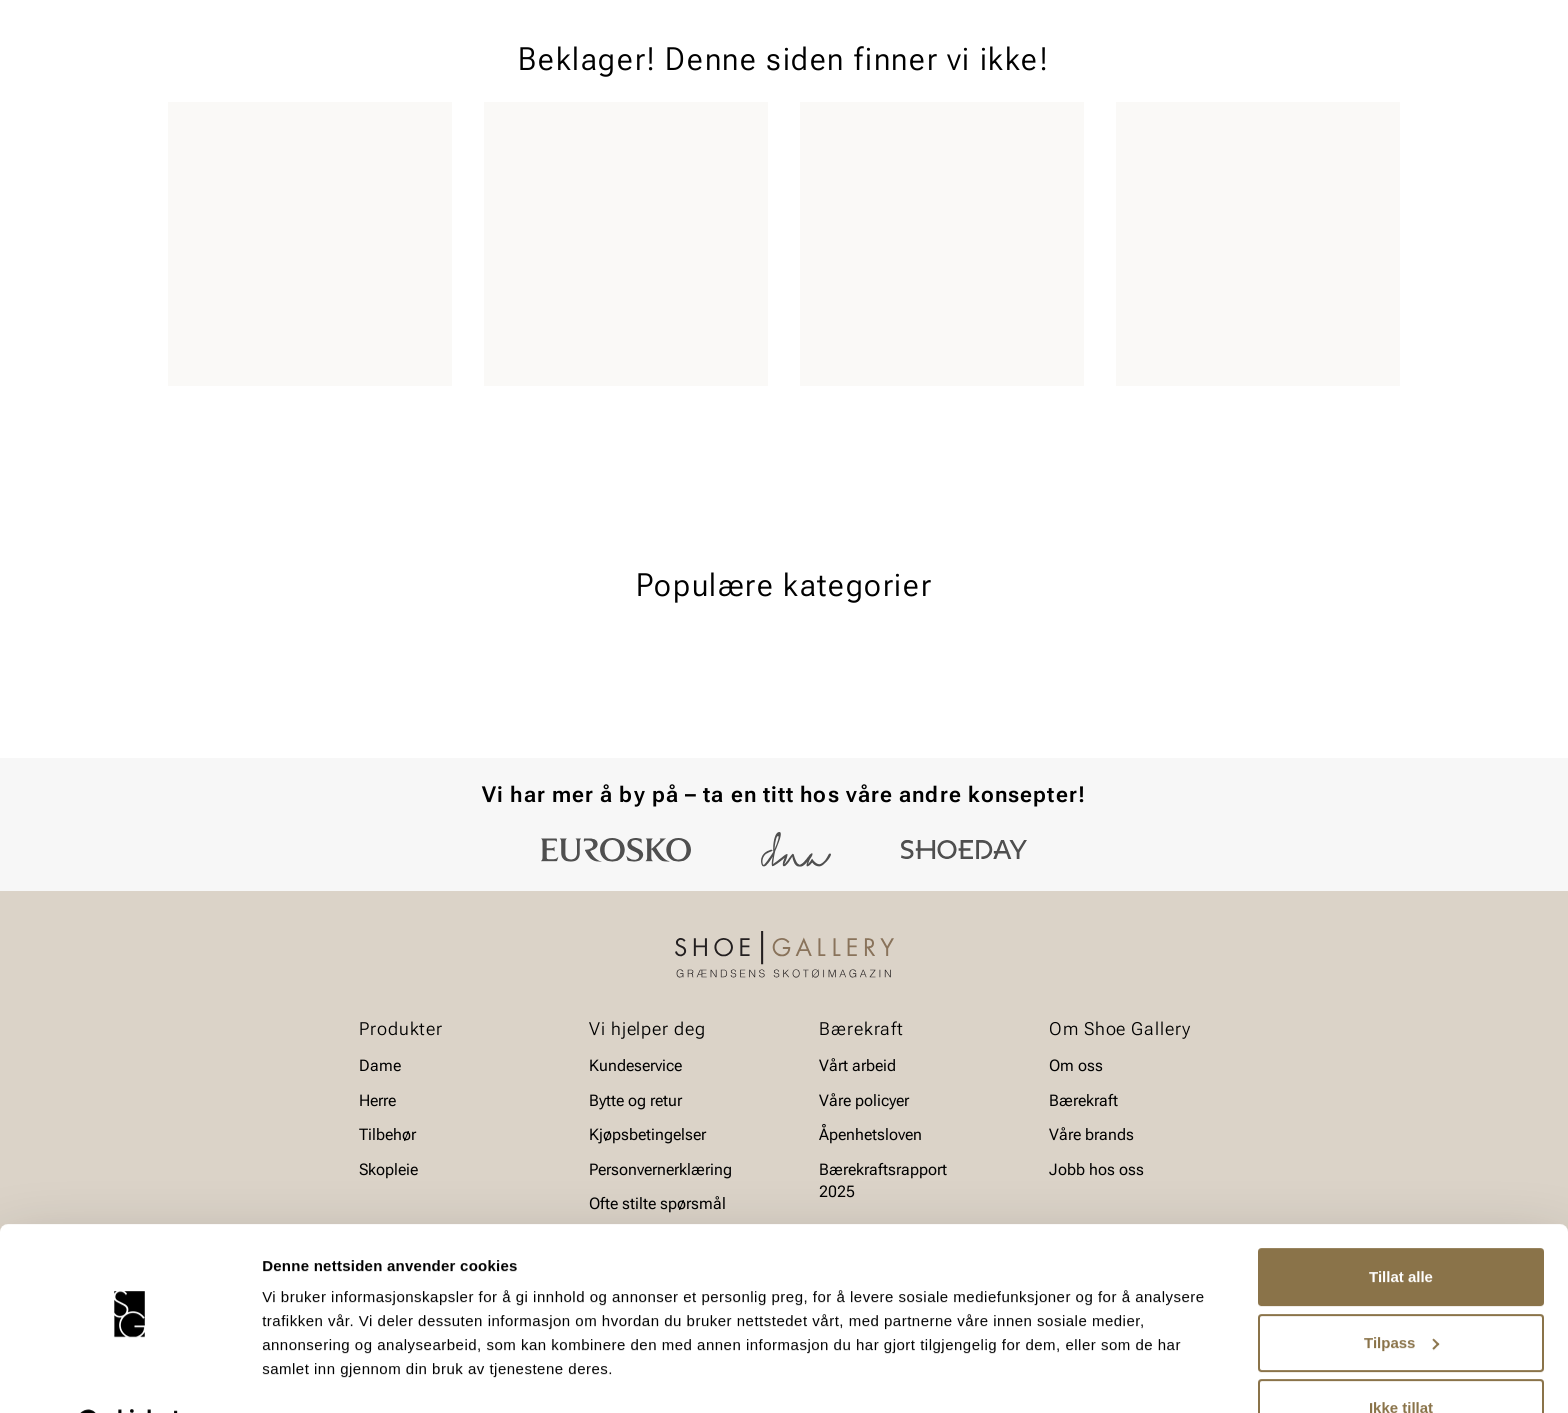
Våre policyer (864, 1100)
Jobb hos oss (1096, 1169)
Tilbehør (387, 1134)
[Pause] (1384, 16)
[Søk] (941, 71)
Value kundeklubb (1332, 131)
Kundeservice (635, 1065)
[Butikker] (1134, 73)
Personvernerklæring (660, 1169)
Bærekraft (1083, 1100)
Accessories (416, 131)
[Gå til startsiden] (257, 71)
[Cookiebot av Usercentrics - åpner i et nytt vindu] (129, 1374)
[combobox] (713, 71)
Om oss (1076, 1065)
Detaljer (290, 1373)
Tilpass (1401, 1291)
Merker (1209, 131)
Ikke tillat (1401, 1357)
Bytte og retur (635, 1100)
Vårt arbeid (857, 1065)
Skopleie (521, 131)
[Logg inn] (1207, 73)
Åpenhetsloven (870, 1134)
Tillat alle (1401, 1226)
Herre (256, 131)
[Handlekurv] (1367, 73)
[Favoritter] (1283, 73)
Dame (187, 131)
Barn (325, 131)
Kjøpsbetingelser (647, 1134)
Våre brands (1091, 1134)
